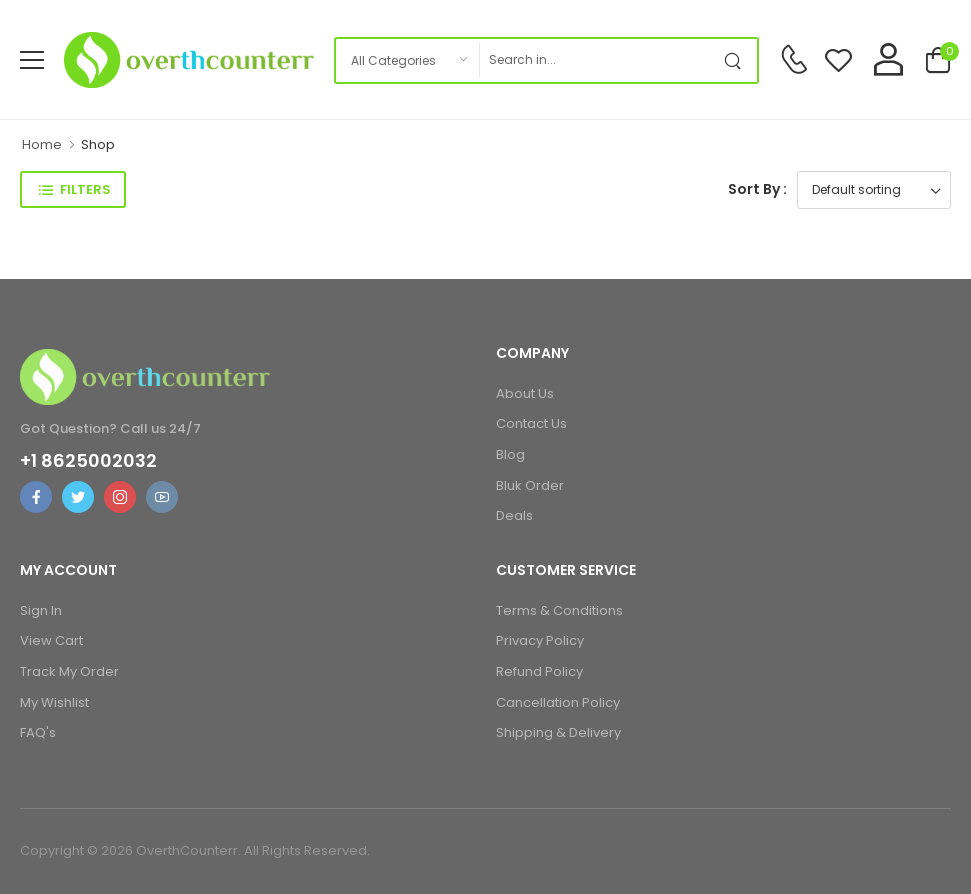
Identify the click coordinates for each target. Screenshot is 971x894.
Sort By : (757, 189)
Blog (510, 454)
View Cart (51, 640)
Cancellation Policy (558, 702)
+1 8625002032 (88, 461)
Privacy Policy (540, 640)
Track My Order (69, 671)
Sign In (41, 610)
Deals (514, 515)
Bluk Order (530, 485)
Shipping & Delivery (558, 732)
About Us (525, 393)
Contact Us (531, 423)
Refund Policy (539, 671)
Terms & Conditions (559, 610)
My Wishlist (54, 702)
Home (42, 144)
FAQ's (38, 732)
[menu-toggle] (32, 60)
